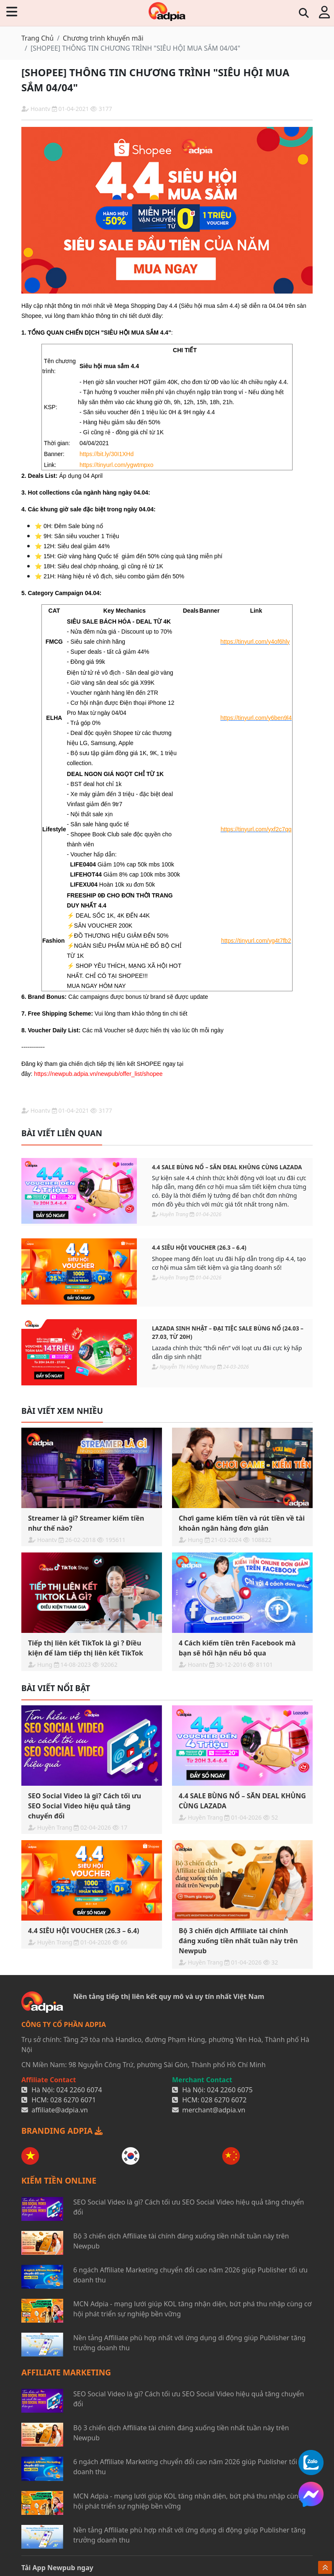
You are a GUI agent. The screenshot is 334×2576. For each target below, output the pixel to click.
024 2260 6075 (230, 2089)
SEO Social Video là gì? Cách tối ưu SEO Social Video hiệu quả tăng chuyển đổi (188, 2207)
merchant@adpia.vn (213, 2109)
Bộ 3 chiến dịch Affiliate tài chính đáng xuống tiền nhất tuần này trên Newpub (181, 2241)
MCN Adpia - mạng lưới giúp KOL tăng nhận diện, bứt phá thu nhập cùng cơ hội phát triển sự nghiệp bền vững (192, 2308)
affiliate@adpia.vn (59, 2109)
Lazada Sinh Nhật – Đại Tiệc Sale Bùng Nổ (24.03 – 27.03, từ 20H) (227, 1332)
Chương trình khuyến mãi (103, 38)
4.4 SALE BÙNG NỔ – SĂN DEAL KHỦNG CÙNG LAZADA (227, 1167)
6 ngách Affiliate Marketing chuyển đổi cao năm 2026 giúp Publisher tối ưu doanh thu (190, 2275)
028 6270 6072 (224, 2099)
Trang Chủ (37, 38)
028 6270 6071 (73, 2099)
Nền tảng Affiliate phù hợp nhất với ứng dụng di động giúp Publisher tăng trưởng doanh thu (189, 2342)
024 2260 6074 (79, 2089)
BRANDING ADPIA (62, 2130)
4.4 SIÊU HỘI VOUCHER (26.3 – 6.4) (199, 1247)
